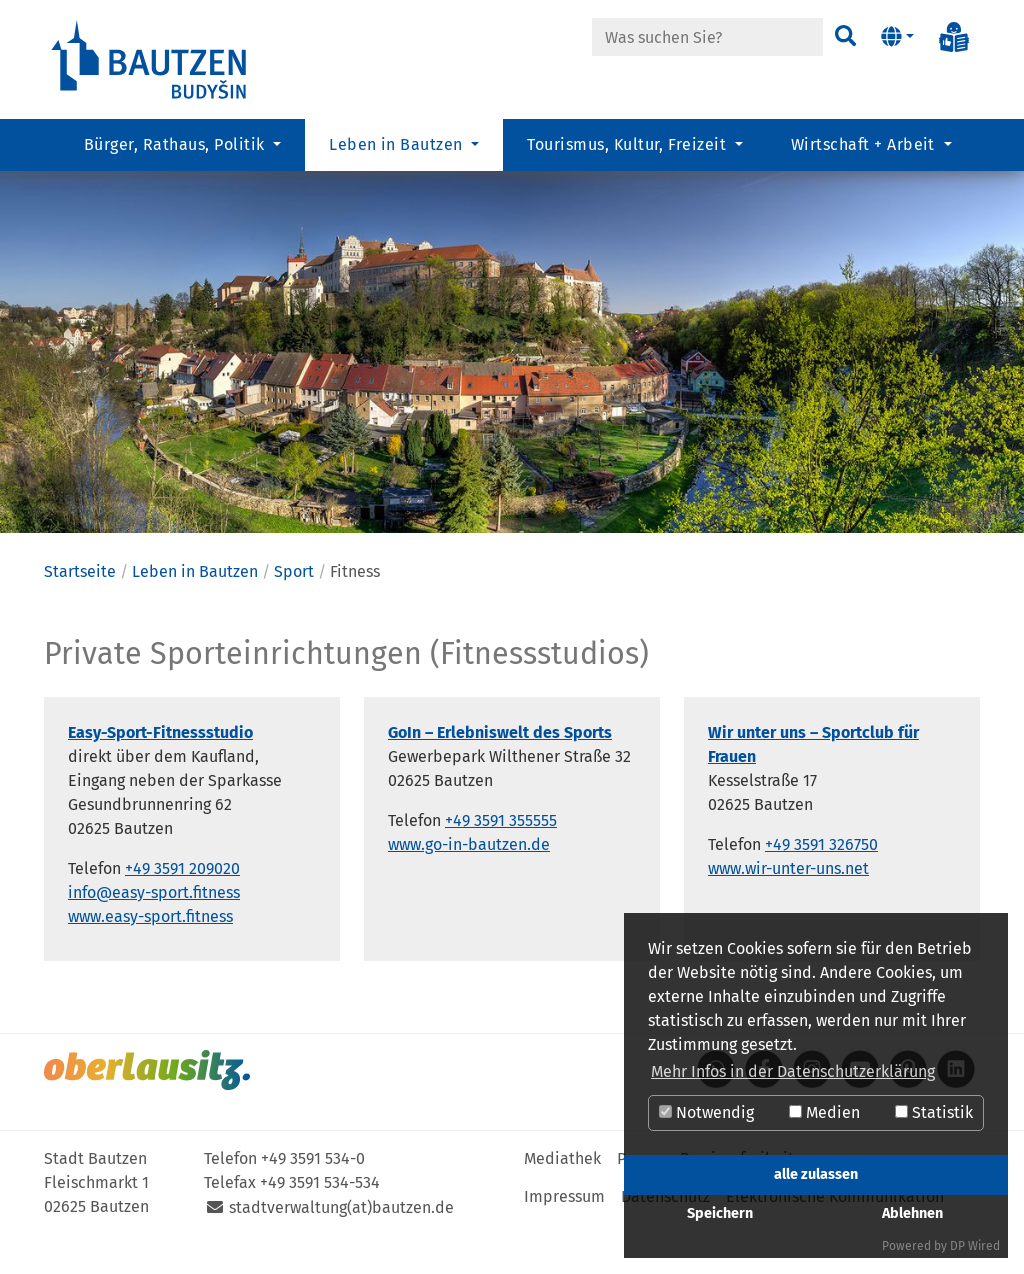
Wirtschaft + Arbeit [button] (865, 145)
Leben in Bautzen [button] (398, 145)
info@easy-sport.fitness (154, 930)
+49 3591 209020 (182, 906)
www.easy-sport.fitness (150, 954)
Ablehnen (912, 1213)
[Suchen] (844, 37)
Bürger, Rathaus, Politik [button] (176, 145)
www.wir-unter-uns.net (788, 906)
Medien (824, 1112)
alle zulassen (816, 1174)
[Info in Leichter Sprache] (954, 37)
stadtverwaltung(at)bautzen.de (341, 1245)
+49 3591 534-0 (313, 1196)
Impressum (564, 1234)
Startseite (80, 609)
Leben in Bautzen (195, 609)
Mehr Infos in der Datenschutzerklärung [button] (793, 1071)
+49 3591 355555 (501, 858)
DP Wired (975, 1246)
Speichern (720, 1213)
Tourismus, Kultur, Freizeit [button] (628, 145)
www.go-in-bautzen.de (469, 882)
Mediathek (562, 1196)
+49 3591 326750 (821, 882)
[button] (897, 37)
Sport (294, 609)
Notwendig (706, 1112)
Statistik (934, 1112)
